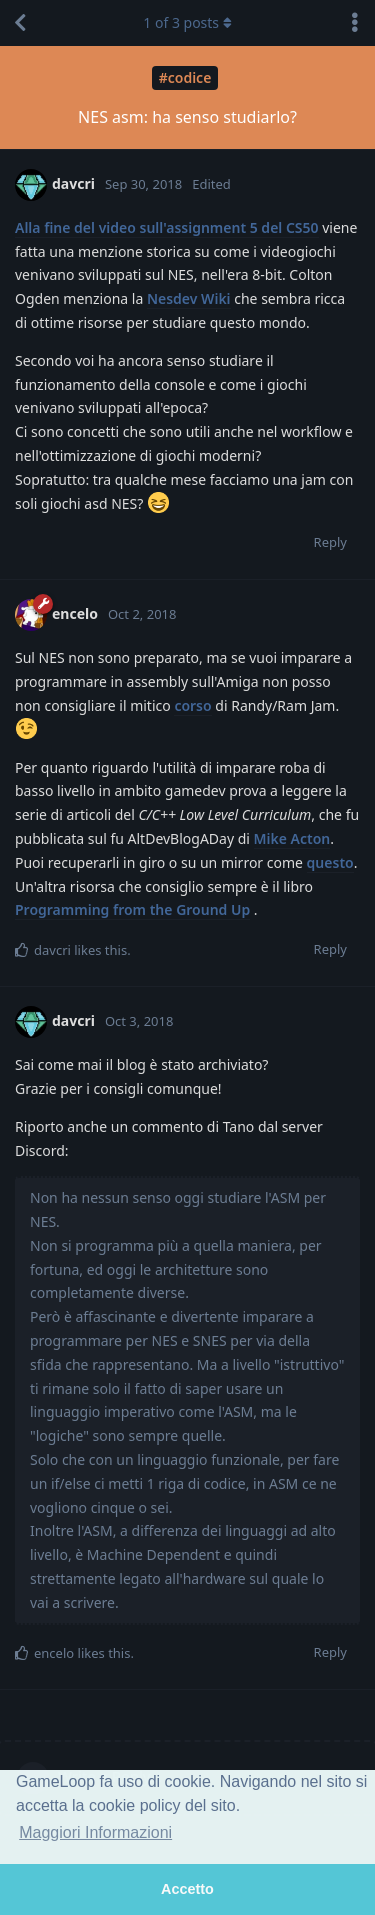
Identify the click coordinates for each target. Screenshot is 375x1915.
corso (192, 705)
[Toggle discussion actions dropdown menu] (355, 23)
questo (330, 862)
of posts (187, 22)
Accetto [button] (187, 1889)
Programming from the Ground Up (132, 909)
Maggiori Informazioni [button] (95, 1832)
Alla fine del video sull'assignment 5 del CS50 (167, 227)
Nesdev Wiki (189, 298)
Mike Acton (292, 838)
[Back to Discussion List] (20, 23)
